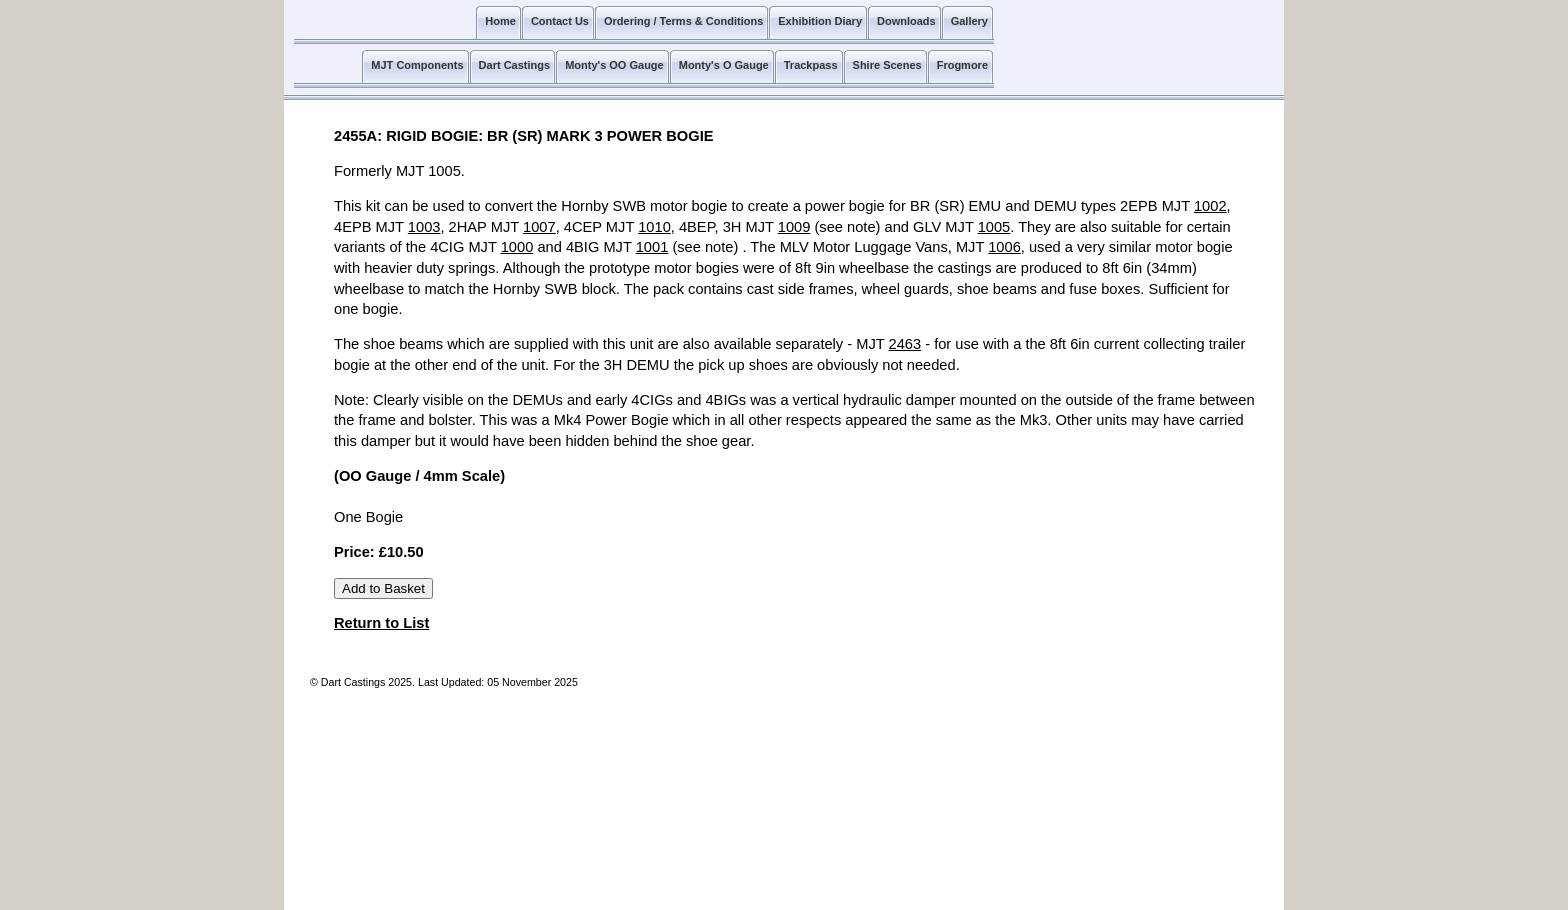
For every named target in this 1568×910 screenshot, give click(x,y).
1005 (994, 227)
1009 (794, 227)
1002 (1210, 206)
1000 (517, 247)
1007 (539, 227)
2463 (905, 344)
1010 (654, 227)
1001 (652, 247)
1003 (424, 227)
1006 (1004, 247)
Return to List (381, 623)
